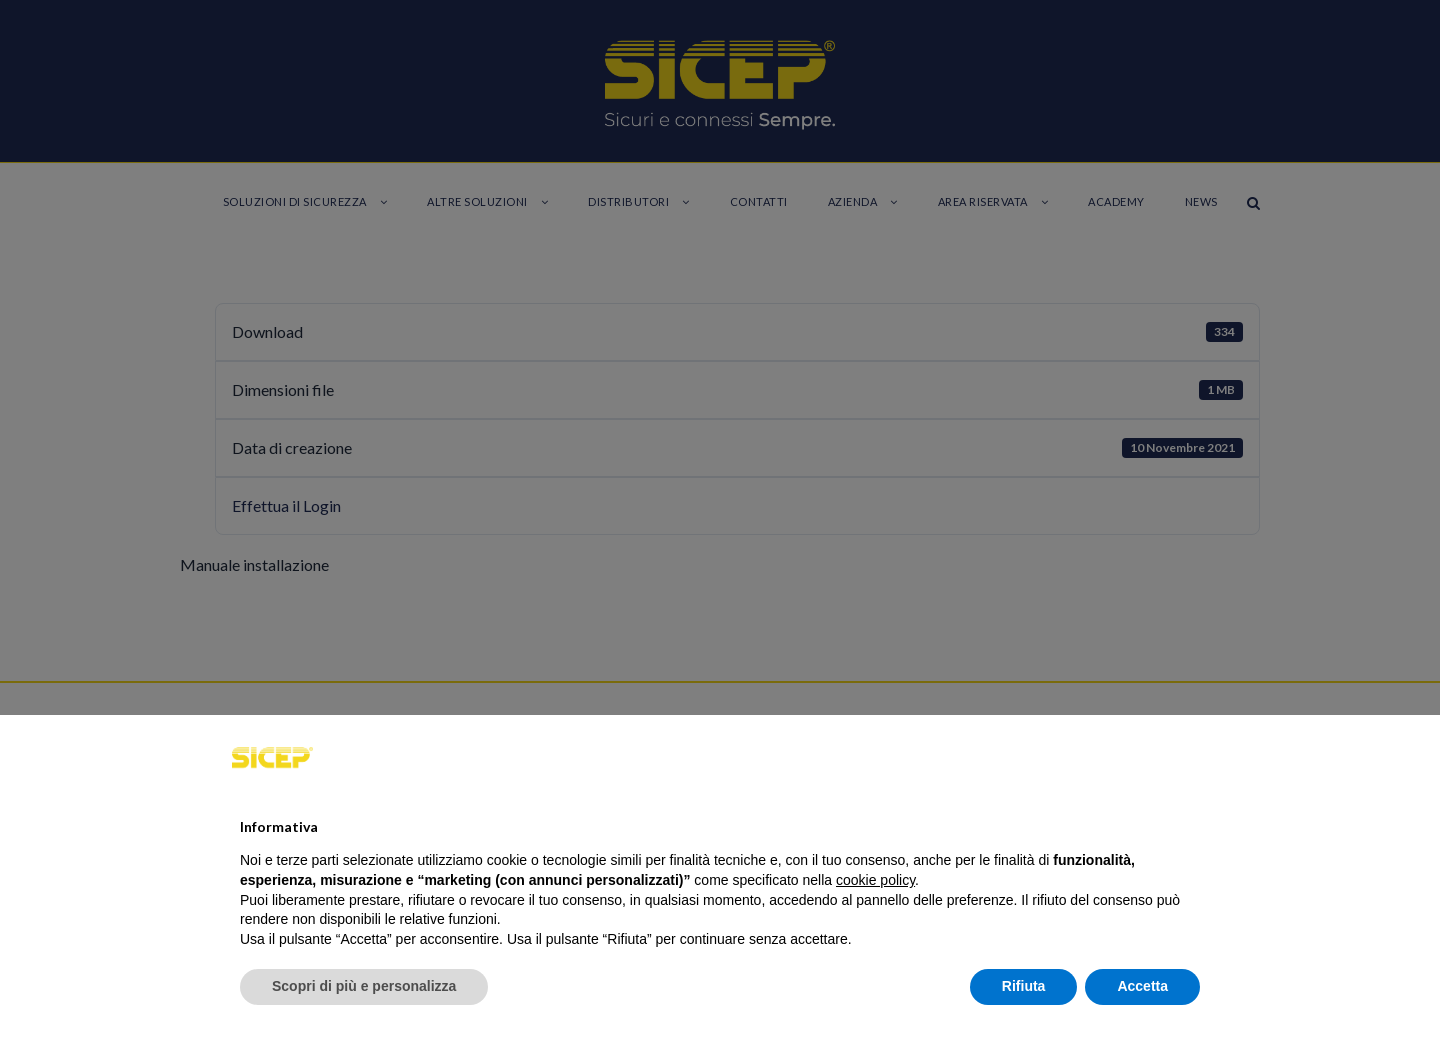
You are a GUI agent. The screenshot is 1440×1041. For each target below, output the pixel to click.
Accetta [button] (1142, 986)
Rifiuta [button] (1024, 986)
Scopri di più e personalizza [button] (364, 986)
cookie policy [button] (875, 880)
